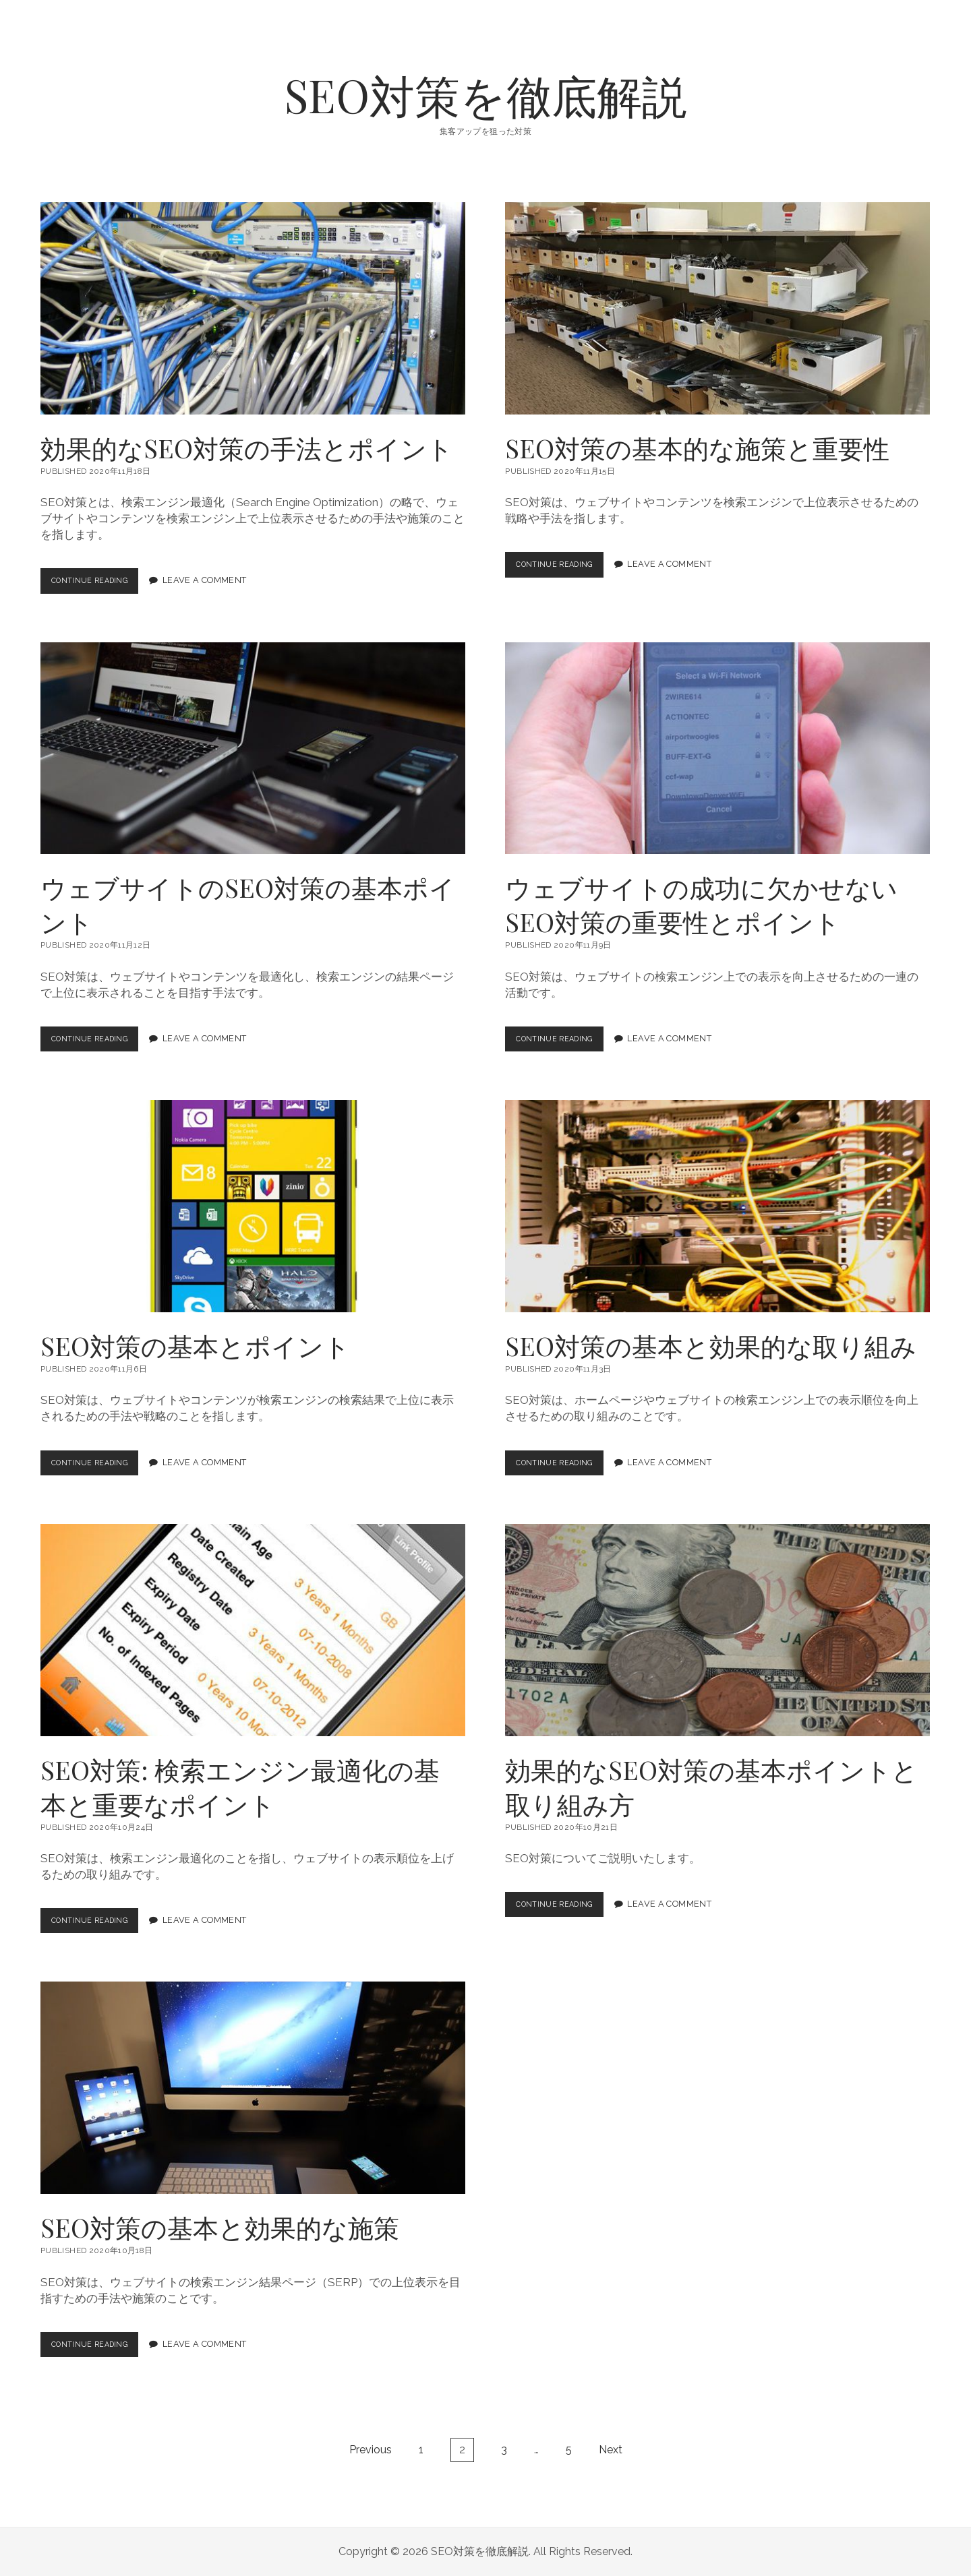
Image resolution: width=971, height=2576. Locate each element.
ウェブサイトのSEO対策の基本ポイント (252, 748)
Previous (370, 2449)
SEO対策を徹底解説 (486, 95)
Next (610, 2449)
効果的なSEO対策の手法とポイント (252, 308)
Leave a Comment (217, 581)
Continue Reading (100, 583)
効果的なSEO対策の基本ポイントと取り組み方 (717, 1630)
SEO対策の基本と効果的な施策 (252, 2088)
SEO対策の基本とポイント (252, 1206)
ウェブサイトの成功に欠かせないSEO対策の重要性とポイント (717, 748)
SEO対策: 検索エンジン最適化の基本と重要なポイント (252, 1630)
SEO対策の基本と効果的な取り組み (717, 1206)
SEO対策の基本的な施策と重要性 (717, 308)
